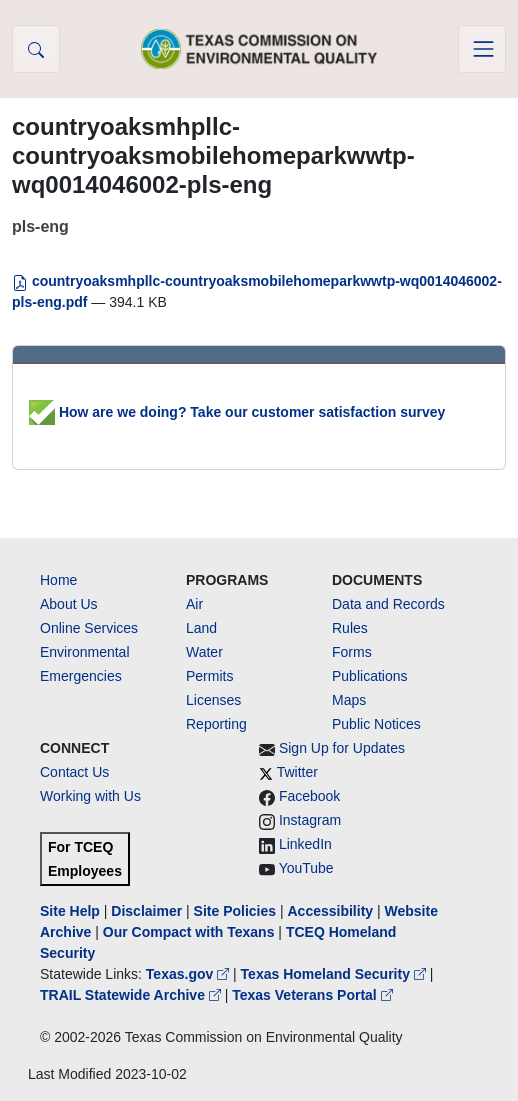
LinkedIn (305, 844)
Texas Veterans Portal (312, 995)
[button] (36, 49)
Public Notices (376, 724)
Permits (209, 676)
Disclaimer (146, 911)
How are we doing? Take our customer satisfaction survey (237, 412)
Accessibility (332, 911)
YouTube (306, 868)
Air (194, 604)
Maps (349, 700)
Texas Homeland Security (335, 974)
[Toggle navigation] (482, 49)
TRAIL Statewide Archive (132, 995)
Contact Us (74, 772)
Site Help (70, 911)
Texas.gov (189, 974)
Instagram (310, 820)
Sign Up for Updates (342, 748)
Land (201, 628)
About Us (69, 604)
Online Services (89, 628)
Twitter (297, 772)
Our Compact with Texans (189, 932)
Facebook (309, 796)
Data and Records (388, 604)
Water (204, 652)
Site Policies (235, 911)
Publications (370, 676)
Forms (352, 652)
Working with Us (90, 796)
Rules (350, 628)
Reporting (216, 724)
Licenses (213, 700)
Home (58, 580)
